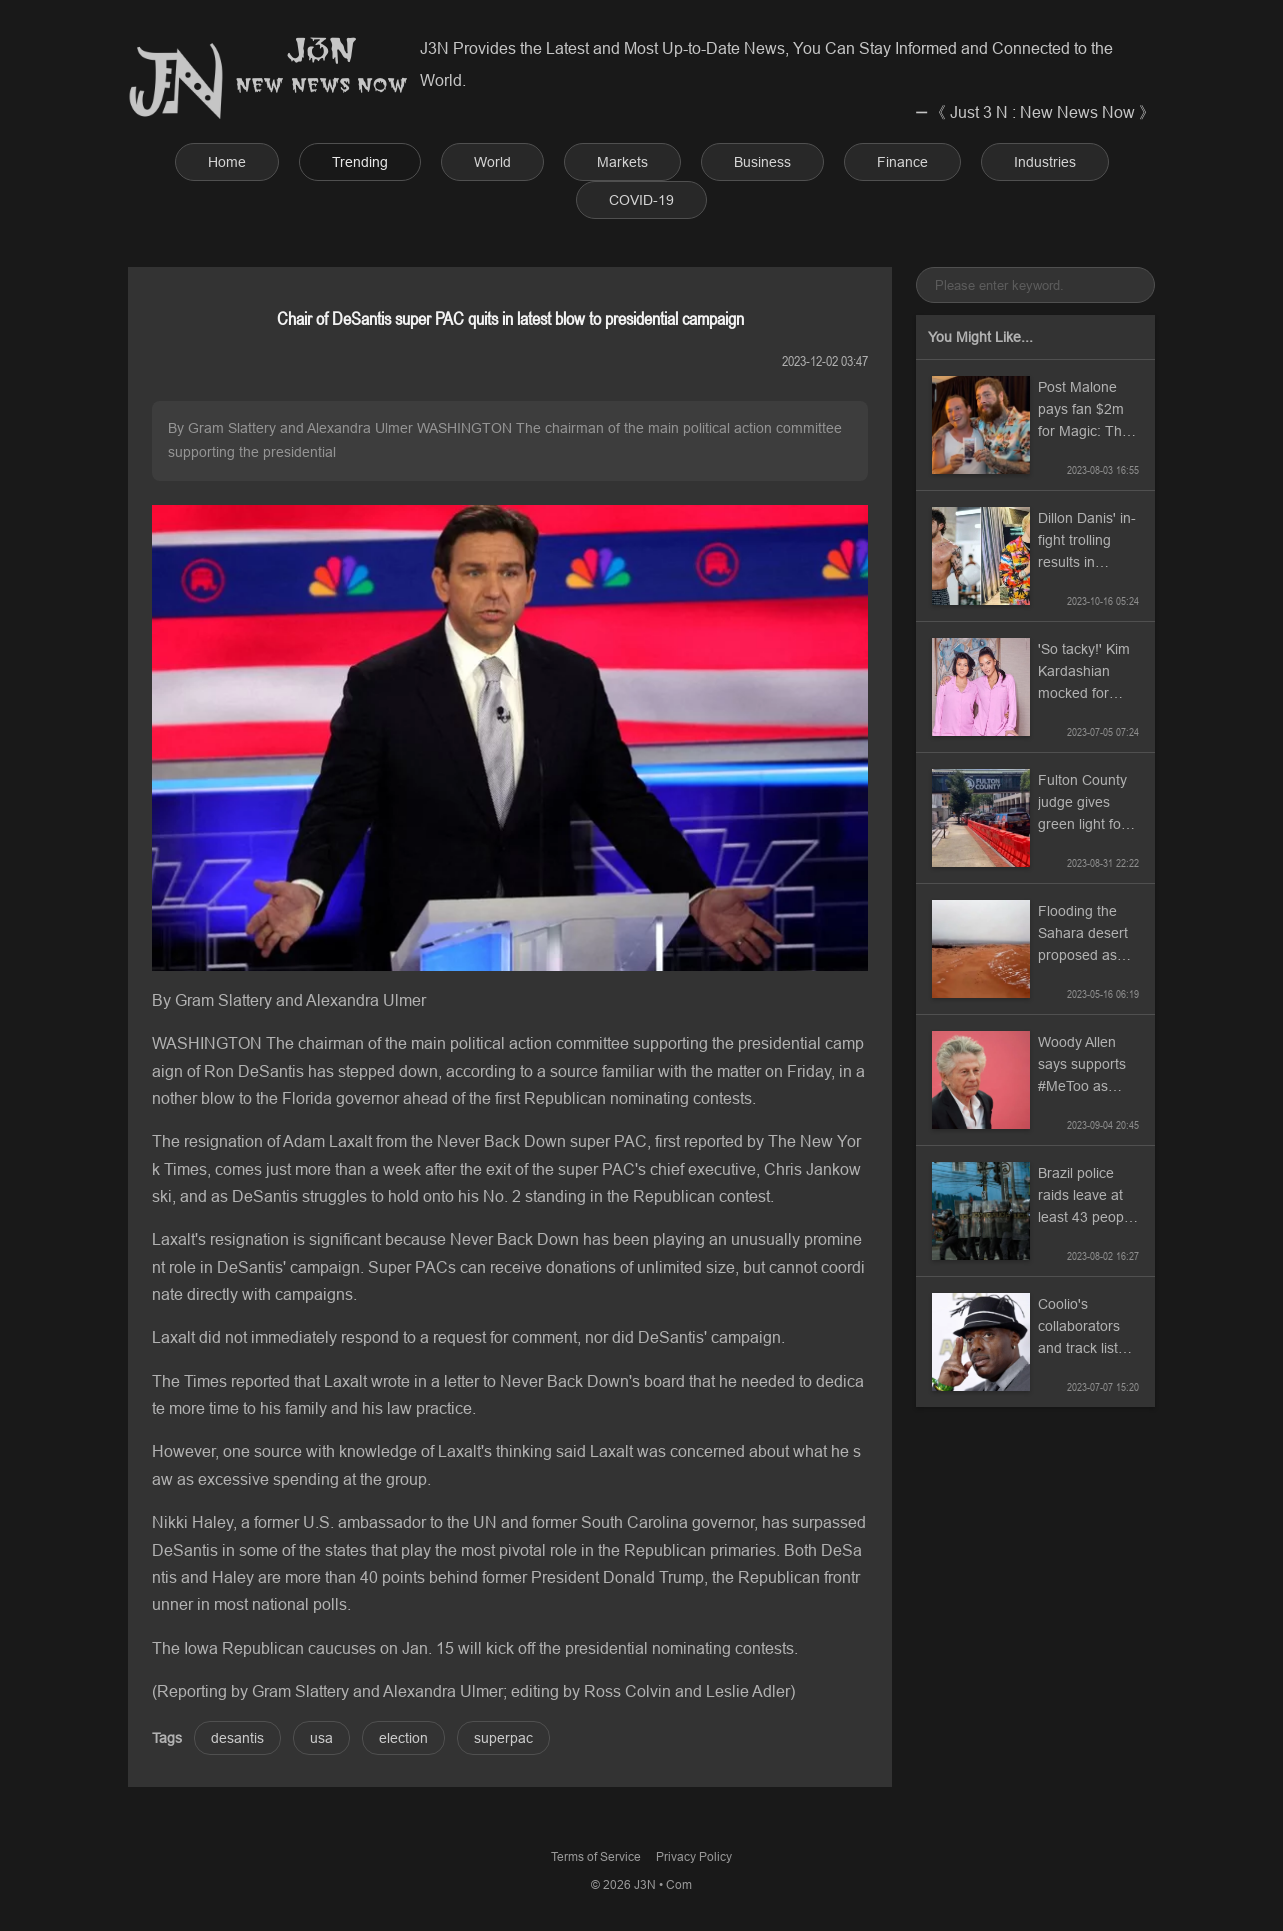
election (403, 1738)
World (492, 162)
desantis (237, 1738)
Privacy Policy (694, 1856)
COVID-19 (641, 200)
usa (321, 1738)
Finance (902, 162)
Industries (1045, 162)
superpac (503, 1738)
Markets (622, 162)
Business (762, 162)
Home (227, 162)
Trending (360, 162)
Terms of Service (596, 1856)
